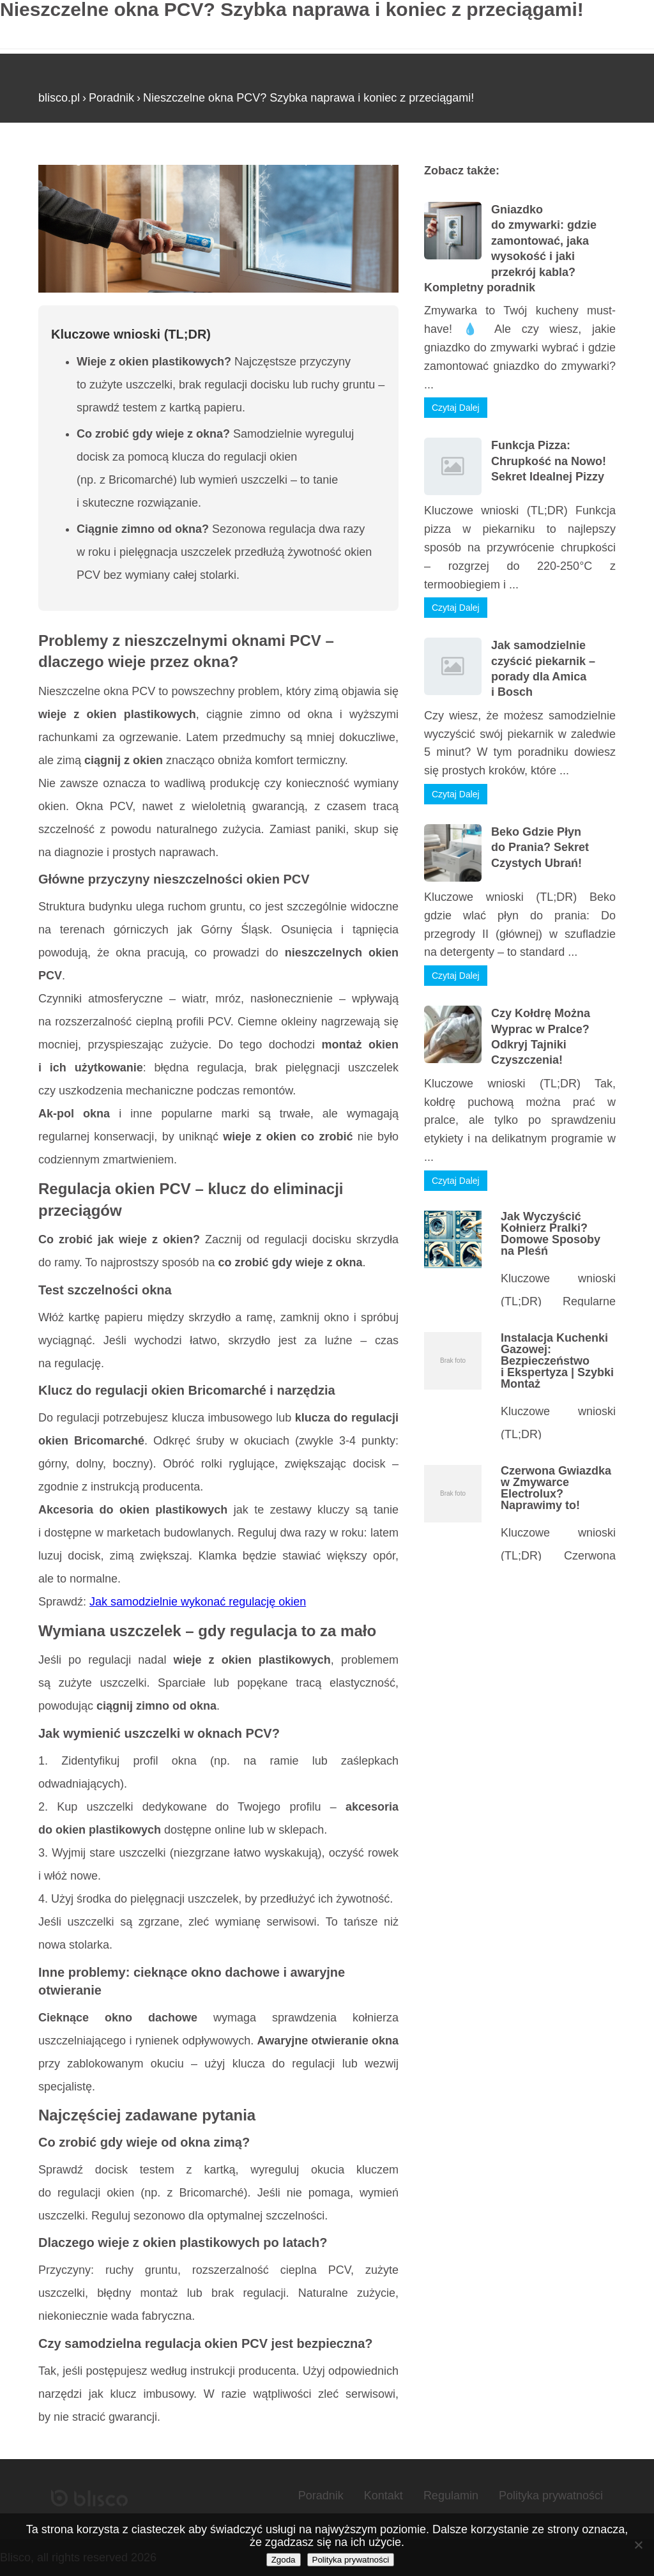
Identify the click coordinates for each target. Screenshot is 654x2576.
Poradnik (111, 97)
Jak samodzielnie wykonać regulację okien (197, 1601)
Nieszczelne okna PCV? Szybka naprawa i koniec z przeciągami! (308, 97)
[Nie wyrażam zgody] (638, 2544)
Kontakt (383, 2495)
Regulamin (450, 2495)
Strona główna (75, 159)
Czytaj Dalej (456, 407)
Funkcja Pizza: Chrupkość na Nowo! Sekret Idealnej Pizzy (548, 461)
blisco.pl (59, 97)
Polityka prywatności (551, 2495)
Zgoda (283, 2559)
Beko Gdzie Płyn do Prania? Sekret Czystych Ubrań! (540, 847)
